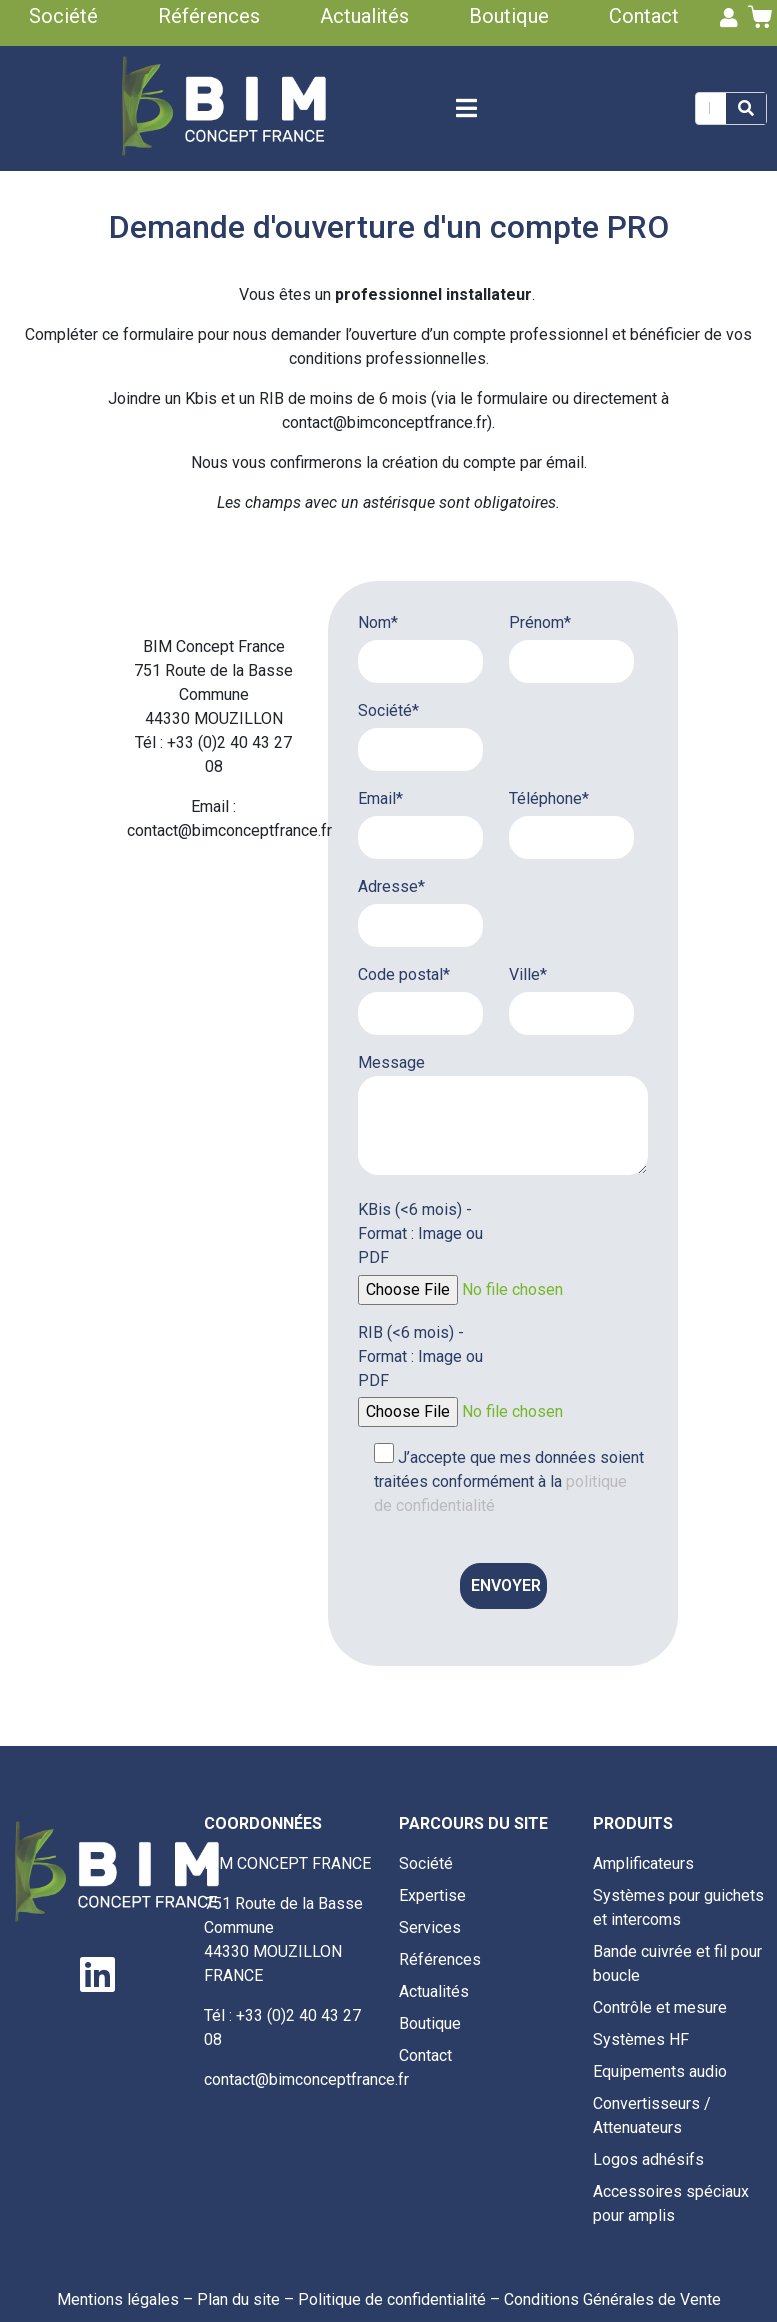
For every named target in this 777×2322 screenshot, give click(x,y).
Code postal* (404, 974)
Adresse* (391, 886)
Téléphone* (549, 798)
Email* (380, 798)
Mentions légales (118, 2299)
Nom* (378, 622)
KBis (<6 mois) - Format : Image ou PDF (420, 1233)
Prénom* (540, 622)
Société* (388, 710)
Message (391, 1062)
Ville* (528, 974)
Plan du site (238, 2299)
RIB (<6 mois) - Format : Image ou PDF (420, 1356)
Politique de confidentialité (392, 2299)
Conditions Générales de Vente (612, 2299)
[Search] (746, 108)
